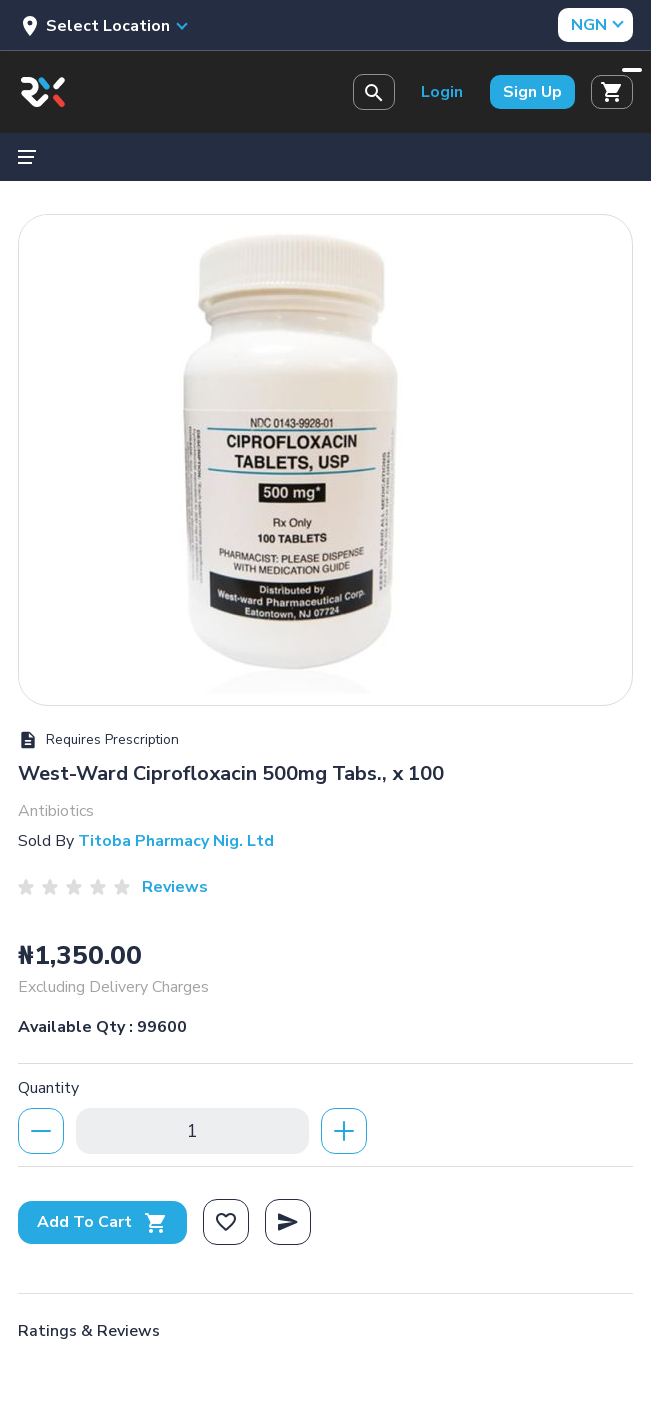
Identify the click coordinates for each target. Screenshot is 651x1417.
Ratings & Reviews (89, 1331)
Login (442, 92)
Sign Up (532, 92)
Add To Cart (102, 1222)
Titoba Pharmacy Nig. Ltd (176, 841)
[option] (325, 455)
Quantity (48, 1088)
